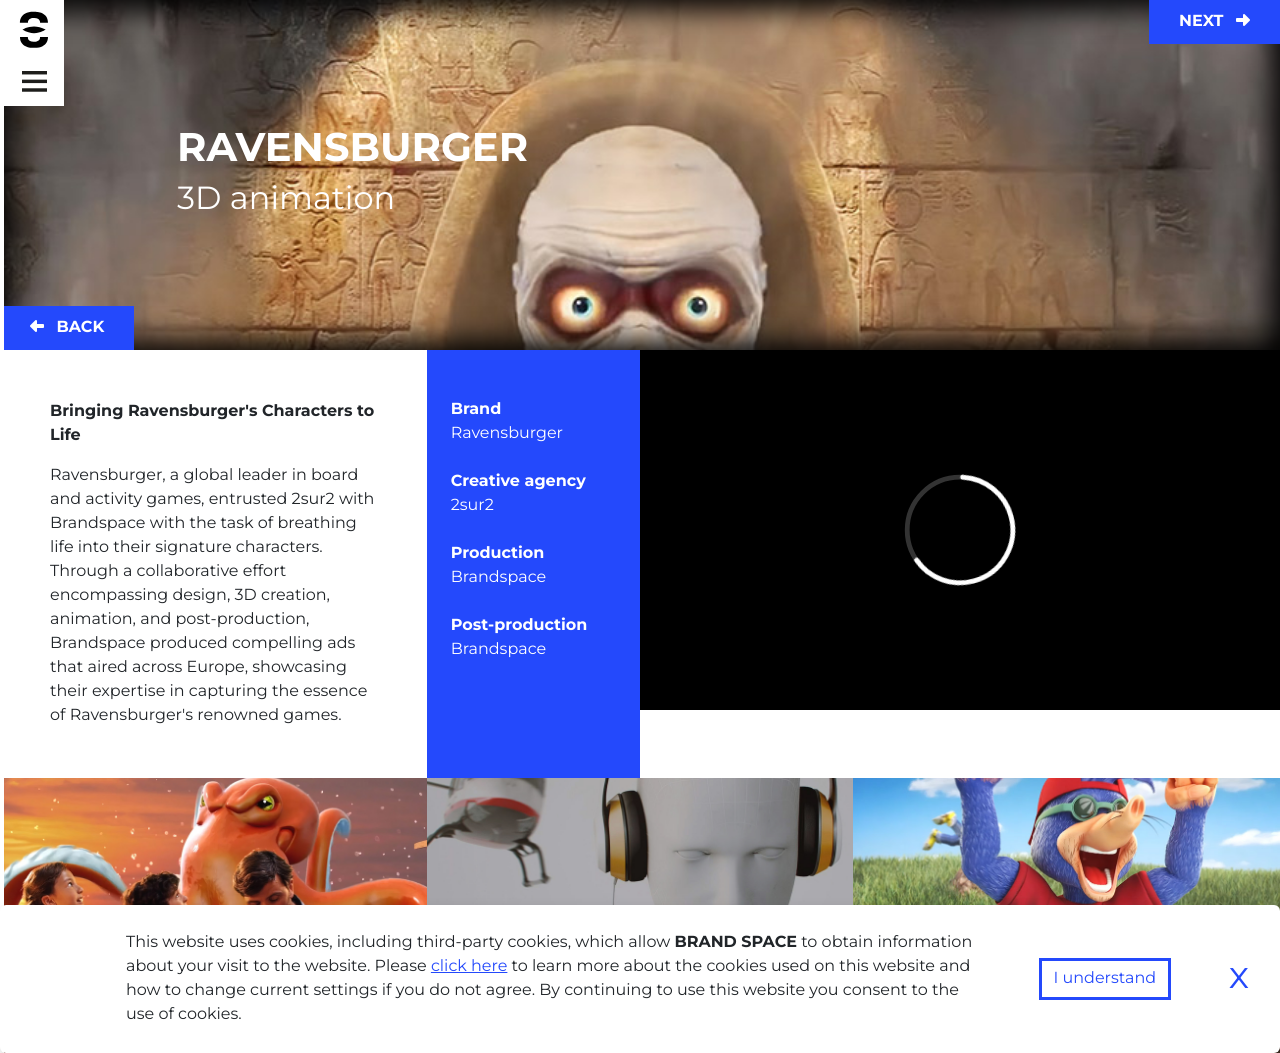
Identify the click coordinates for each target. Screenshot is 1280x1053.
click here (469, 966)
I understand (1105, 978)
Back (67, 327)
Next (1214, 21)
